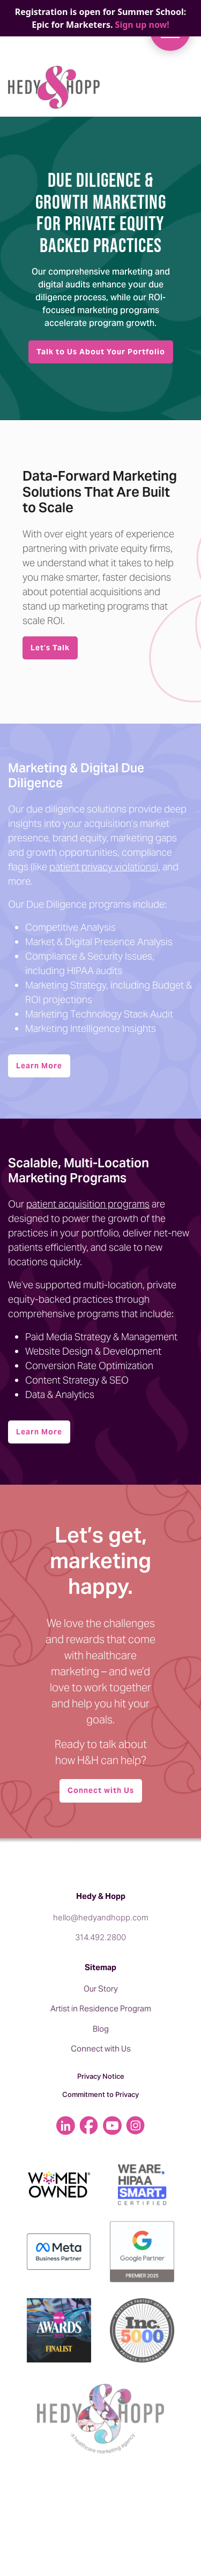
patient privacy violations (102, 867)
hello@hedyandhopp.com (100, 1917)
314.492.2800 (100, 1937)
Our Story (101, 1989)
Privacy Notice (100, 2076)
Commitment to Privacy (100, 2094)
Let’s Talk (50, 647)
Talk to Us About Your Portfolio (100, 351)
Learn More (39, 1065)
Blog (101, 2029)
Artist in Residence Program (100, 2008)
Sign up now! (142, 25)
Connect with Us (101, 1790)
